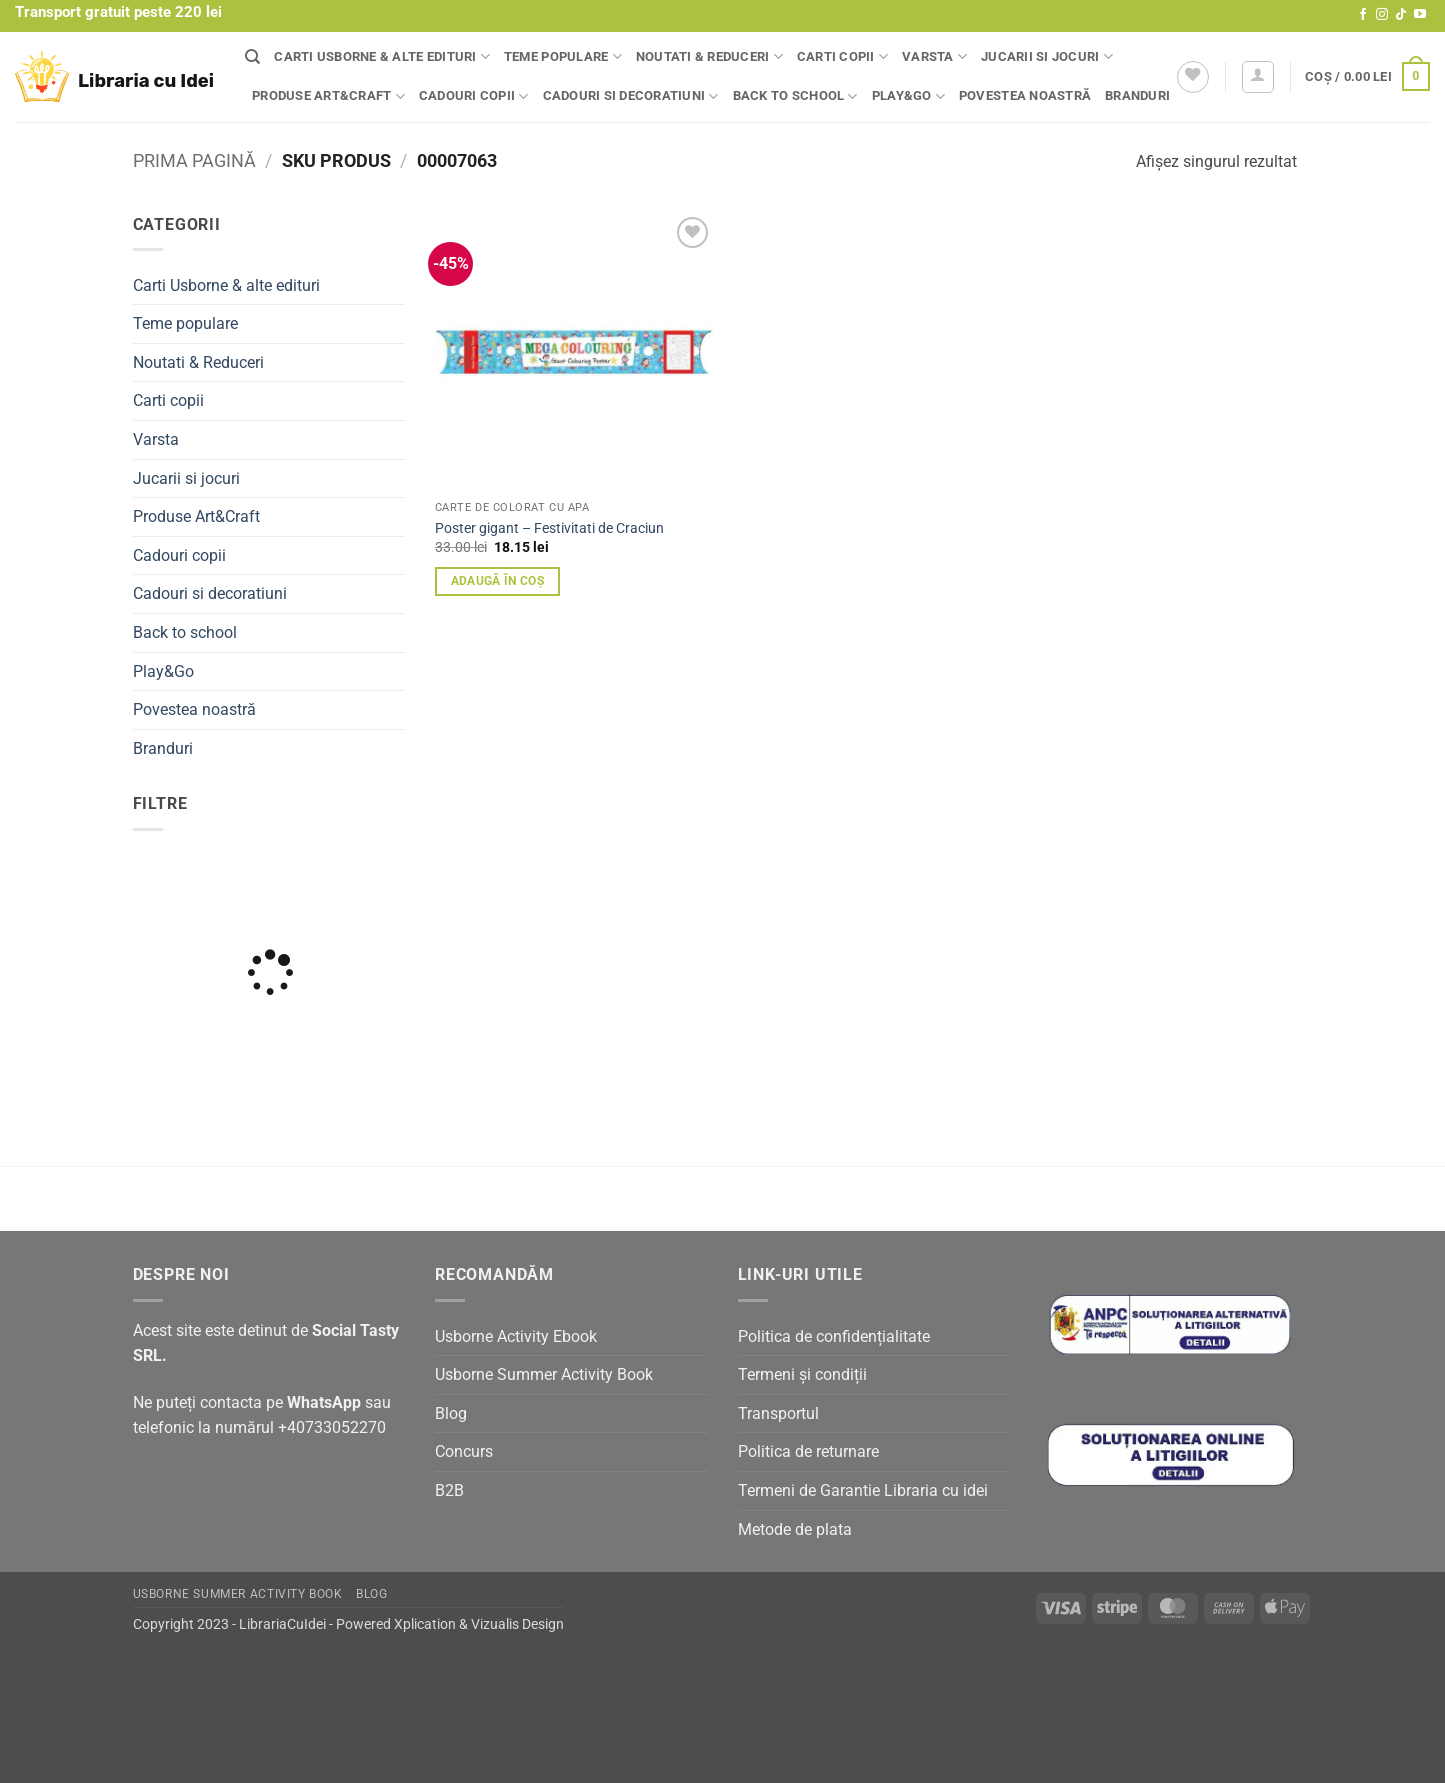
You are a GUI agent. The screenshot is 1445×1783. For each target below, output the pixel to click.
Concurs (464, 1451)
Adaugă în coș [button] (498, 581)
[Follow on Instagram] (1382, 15)
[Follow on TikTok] (1401, 15)
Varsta (934, 56)
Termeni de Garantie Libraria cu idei (863, 1490)
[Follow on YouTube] (1420, 15)
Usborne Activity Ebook (516, 1336)
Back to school (795, 96)
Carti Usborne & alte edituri (382, 56)
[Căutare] (252, 57)
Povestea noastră (1025, 95)
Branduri (1137, 95)
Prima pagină (194, 160)
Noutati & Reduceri (709, 56)
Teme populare (563, 56)
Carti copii (842, 56)
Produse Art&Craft (328, 96)
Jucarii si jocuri (1047, 56)
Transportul (778, 1413)
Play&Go (908, 96)
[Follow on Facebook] (1363, 15)
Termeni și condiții (802, 1374)
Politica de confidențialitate (834, 1336)
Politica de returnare (808, 1451)
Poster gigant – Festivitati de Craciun (549, 528)
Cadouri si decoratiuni (631, 96)
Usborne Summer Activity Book (544, 1374)
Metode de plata (795, 1529)
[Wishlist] (1193, 77)
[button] (1258, 77)
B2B (449, 1490)
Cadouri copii (474, 96)
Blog (451, 1413)
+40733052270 (332, 1427)
